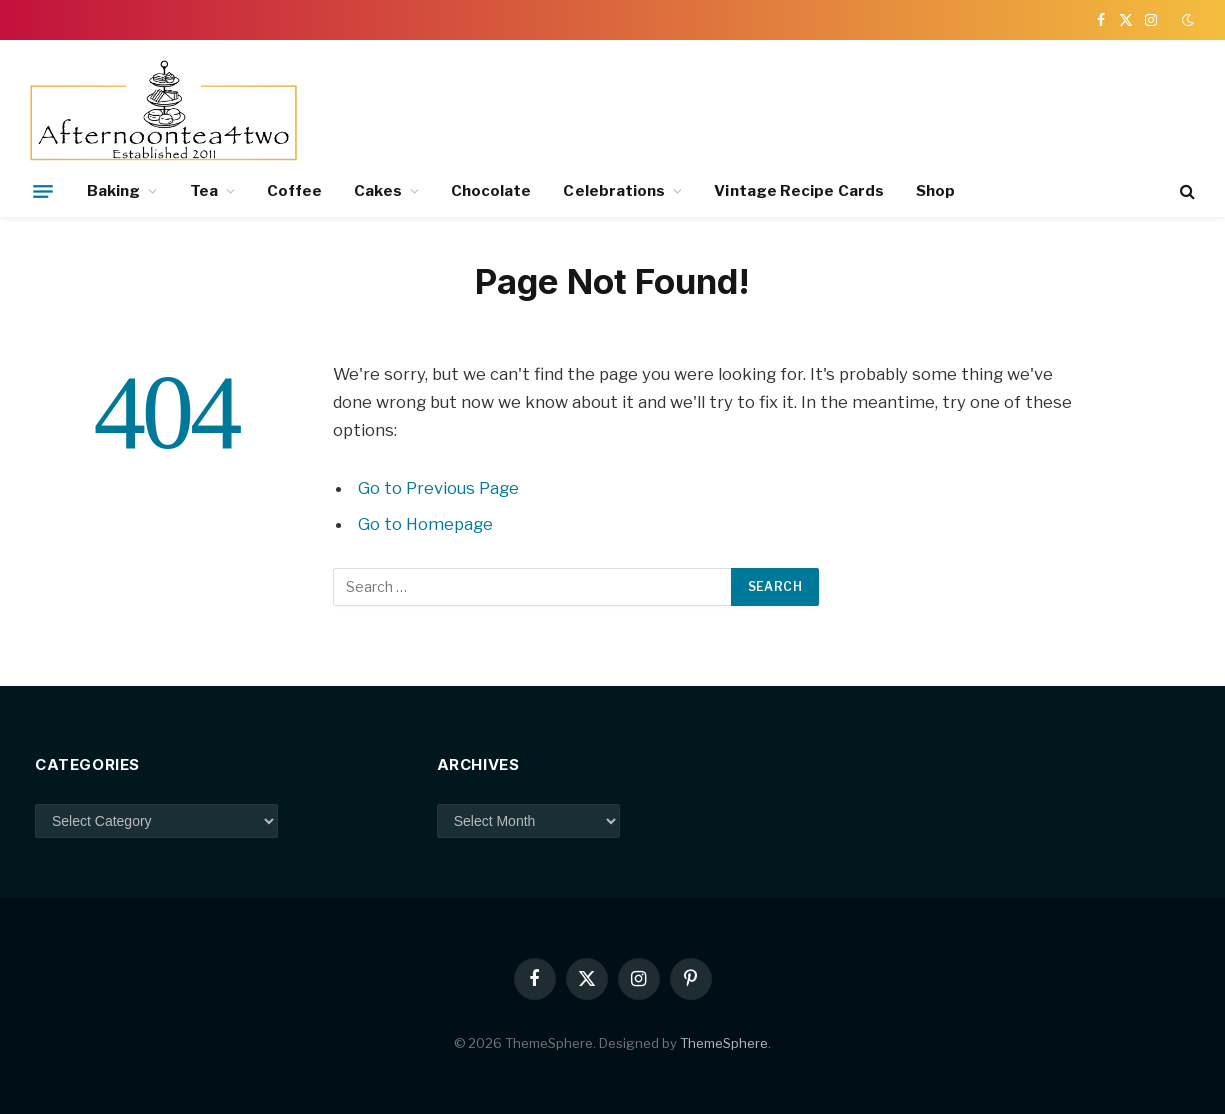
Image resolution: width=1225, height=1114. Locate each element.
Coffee (294, 191)
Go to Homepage (425, 524)
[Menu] (43, 191)
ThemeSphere (724, 1043)
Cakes (377, 191)
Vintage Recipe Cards (799, 191)
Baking (113, 191)
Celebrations (614, 191)
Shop (935, 191)
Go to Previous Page (438, 488)
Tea (204, 191)
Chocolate (491, 191)
